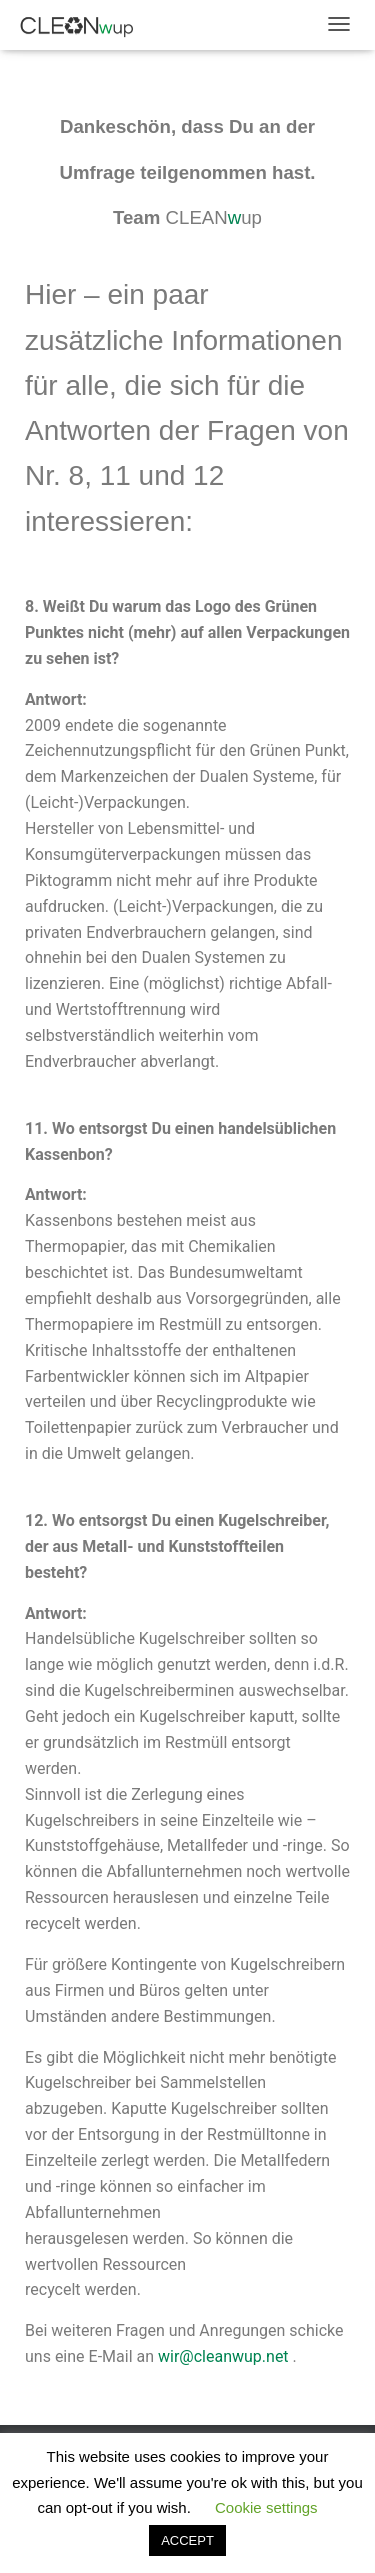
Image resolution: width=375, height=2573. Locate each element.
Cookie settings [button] (266, 2507)
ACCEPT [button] (187, 2540)
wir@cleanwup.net (223, 2356)
